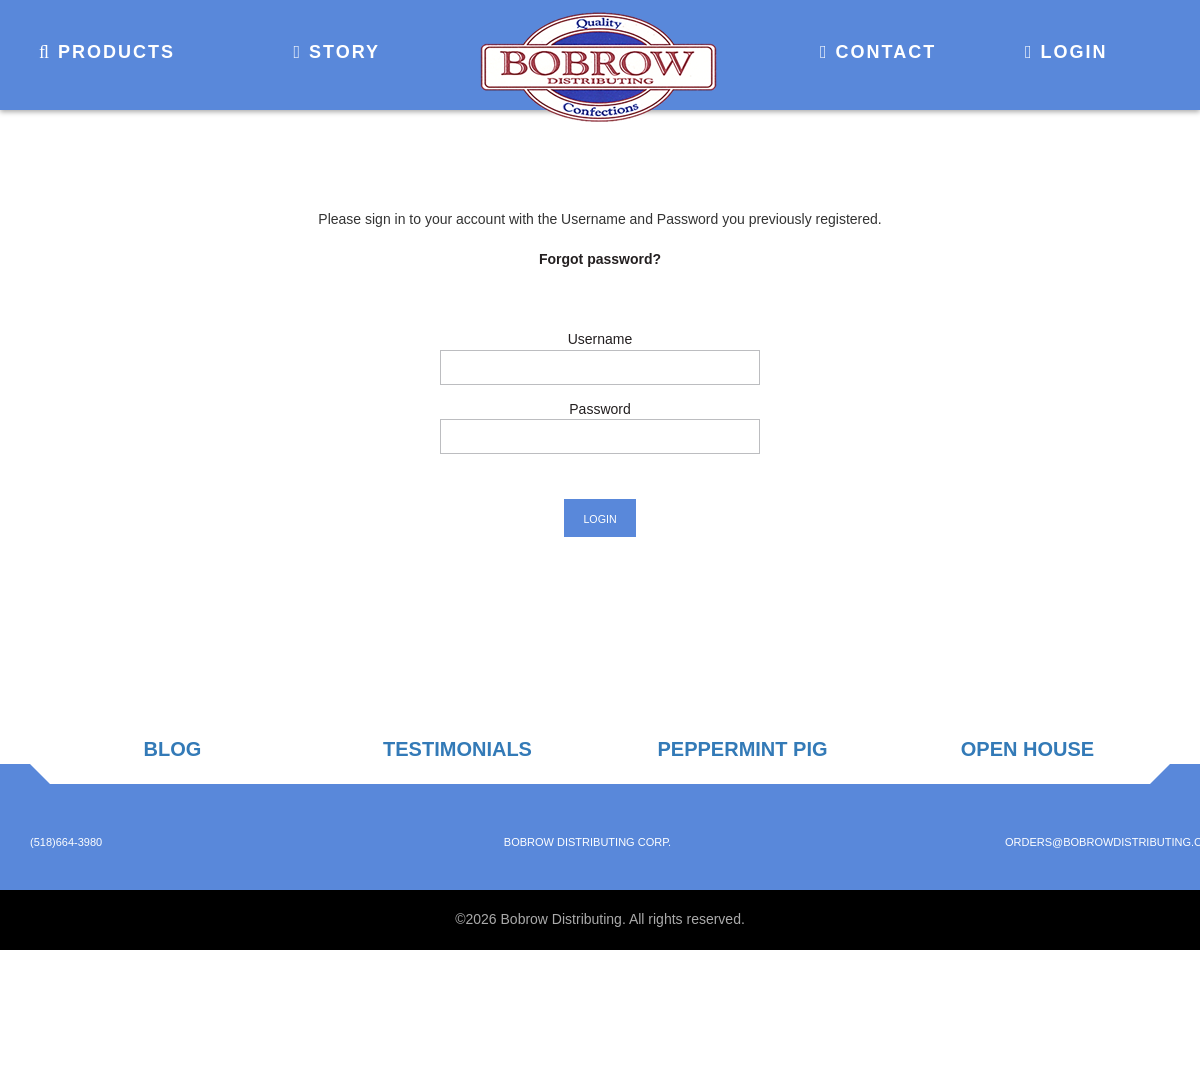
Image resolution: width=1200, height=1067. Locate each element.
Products (107, 52)
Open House (1027, 749)
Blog (173, 749)
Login (1066, 52)
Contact (878, 52)
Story (336, 52)
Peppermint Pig (742, 749)
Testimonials (457, 749)
